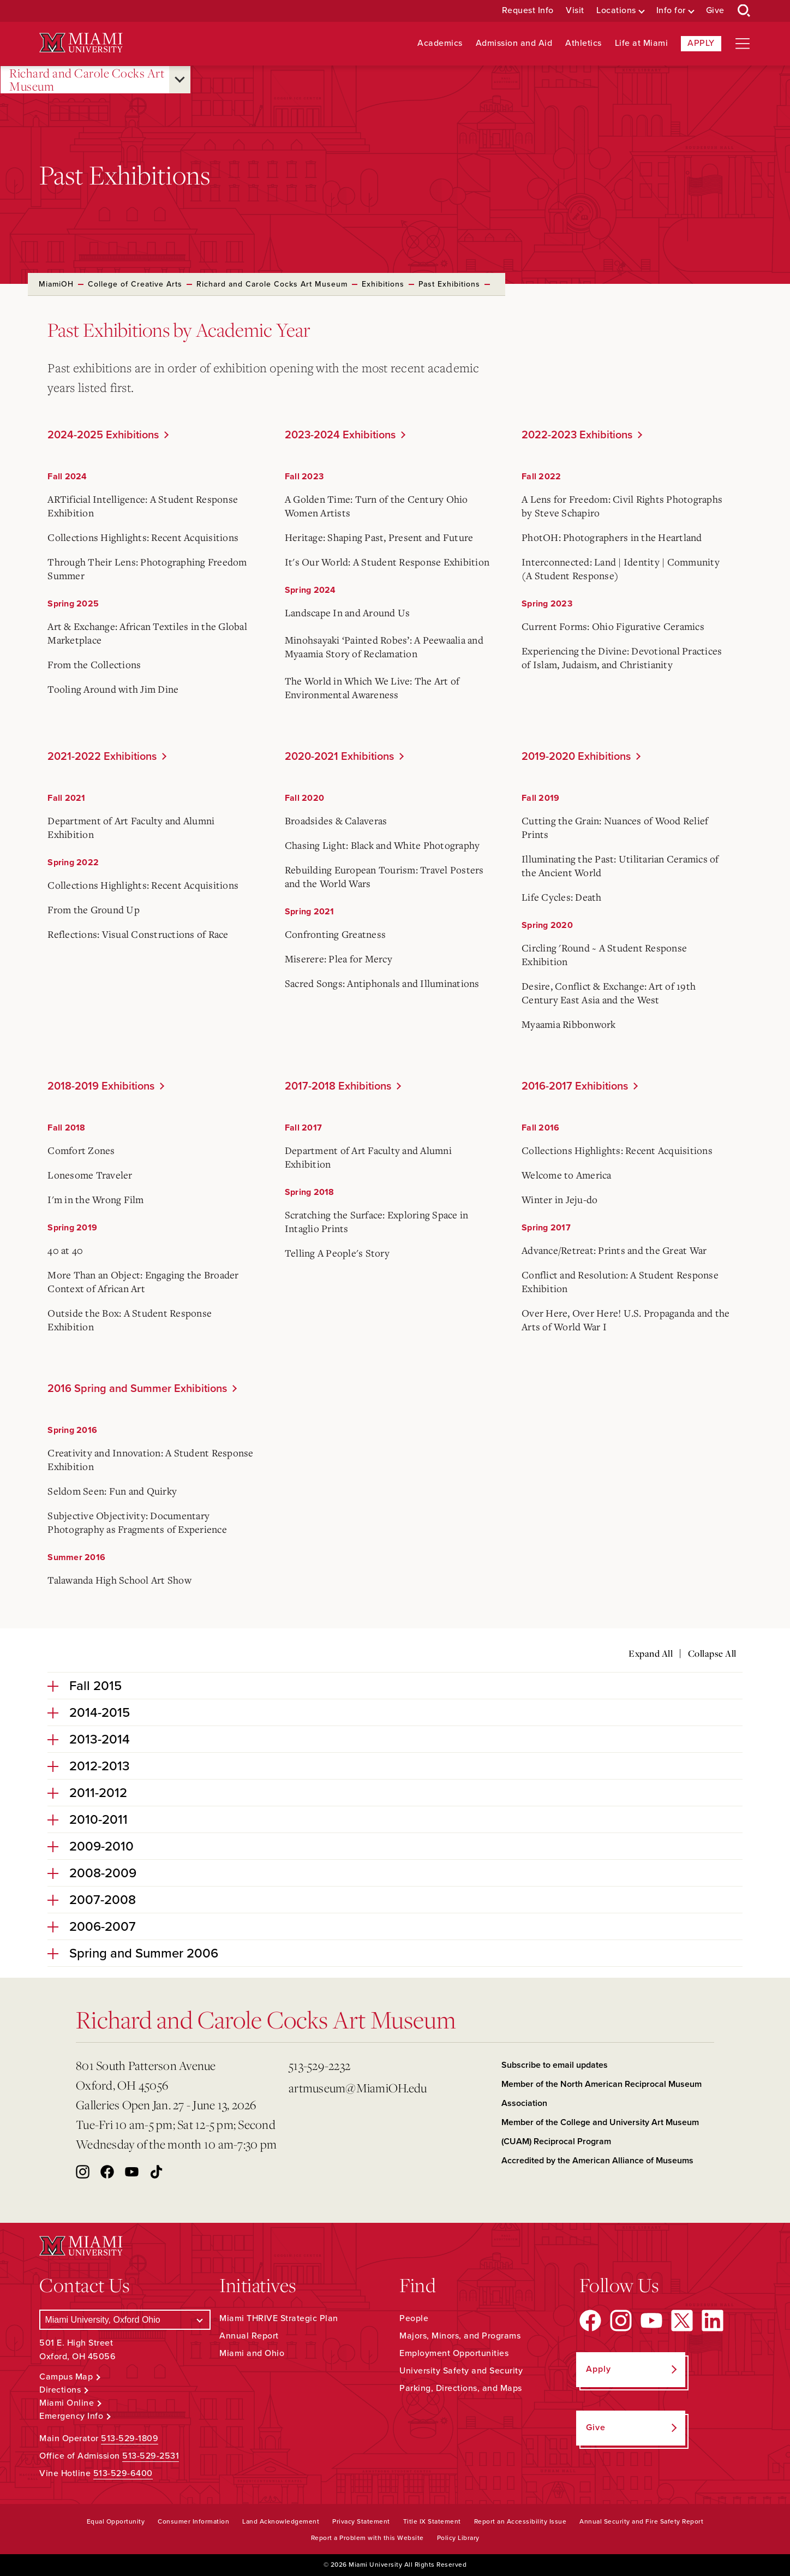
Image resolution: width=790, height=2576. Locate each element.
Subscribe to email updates (554, 2065)
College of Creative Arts (135, 284)
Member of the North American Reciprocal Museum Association (601, 2094)
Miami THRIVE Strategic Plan (278, 2318)
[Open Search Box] (744, 10)
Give (715, 10)
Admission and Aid (514, 43)
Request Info (528, 10)
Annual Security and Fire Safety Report (641, 2521)
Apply (701, 43)
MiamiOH (56, 284)
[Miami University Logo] (80, 43)
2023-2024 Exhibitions (340, 435)
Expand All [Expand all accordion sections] (651, 1653)
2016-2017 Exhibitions (575, 1086)
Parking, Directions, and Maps (460, 2388)
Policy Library (458, 2538)
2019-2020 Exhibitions (576, 756)
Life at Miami (641, 43)
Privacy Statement (361, 2521)
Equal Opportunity (116, 2521)
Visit (575, 10)
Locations (616, 10)
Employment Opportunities (453, 2353)
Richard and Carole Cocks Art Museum (86, 80)
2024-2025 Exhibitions (103, 435)
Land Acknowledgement (280, 2521)
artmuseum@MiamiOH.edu (358, 2088)
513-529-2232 (319, 2065)
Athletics (583, 43)
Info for (671, 10)
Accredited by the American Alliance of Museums (597, 2160)
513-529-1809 (129, 2438)
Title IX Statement (432, 2521)
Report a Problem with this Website (367, 2538)
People (413, 2318)
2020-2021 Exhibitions (339, 756)
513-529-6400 (123, 2473)
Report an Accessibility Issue (520, 2521)
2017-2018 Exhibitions (338, 1086)
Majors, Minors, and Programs (459, 2335)
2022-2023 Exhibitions (577, 435)
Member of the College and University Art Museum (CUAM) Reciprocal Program (600, 2132)
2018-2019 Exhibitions (100, 1086)
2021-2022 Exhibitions (102, 756)
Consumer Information (193, 2521)
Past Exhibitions (449, 284)
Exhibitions (383, 284)
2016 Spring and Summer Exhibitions (137, 1388)
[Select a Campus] (125, 2320)
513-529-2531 (150, 2455)
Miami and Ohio (251, 2353)
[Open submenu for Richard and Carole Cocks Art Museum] (179, 79)
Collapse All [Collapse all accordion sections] (712, 1653)
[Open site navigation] (742, 43)
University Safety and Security (461, 2370)
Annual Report (249, 2335)
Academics (440, 43)
